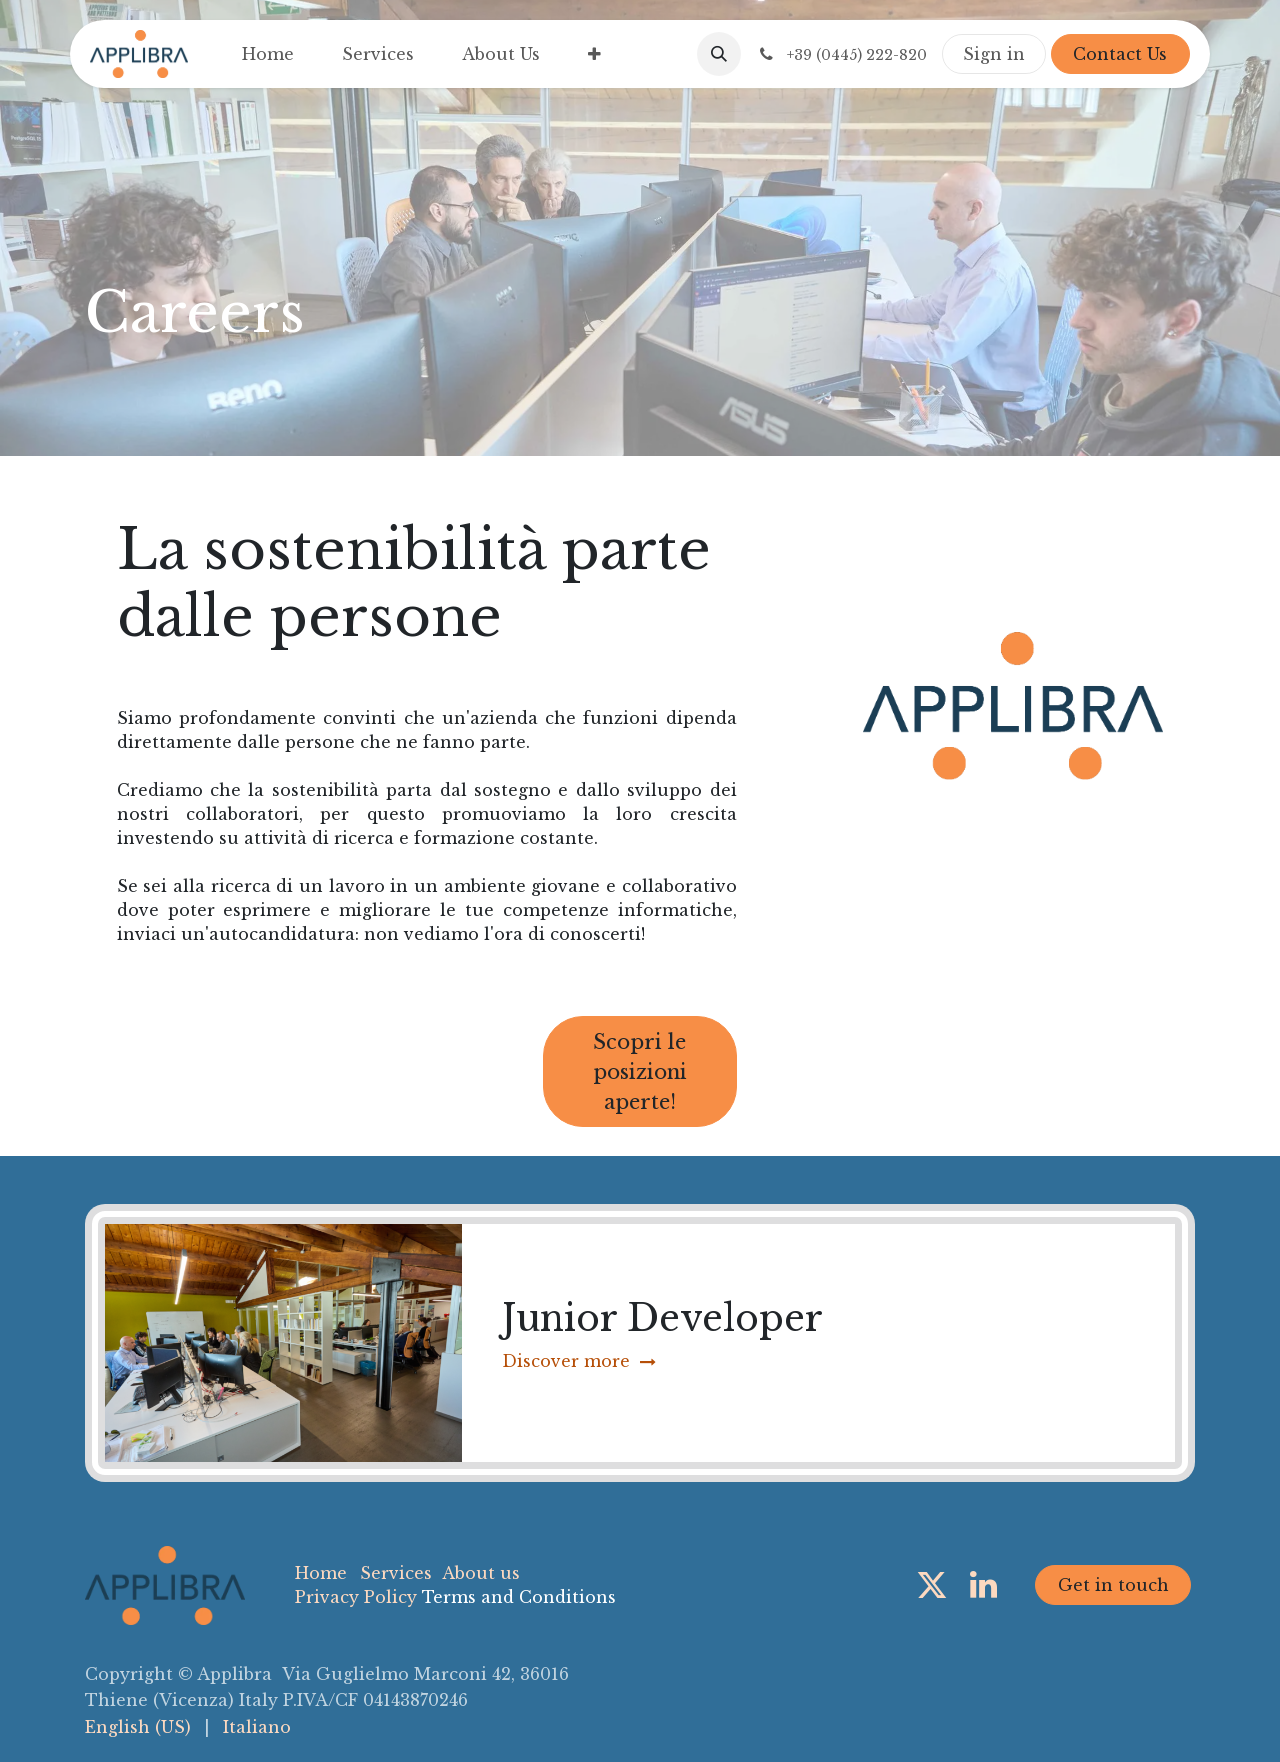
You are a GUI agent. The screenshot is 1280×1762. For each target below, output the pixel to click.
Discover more (579, 1361)
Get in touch (1113, 1585)
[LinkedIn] (983, 1585)
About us (481, 1573)
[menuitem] (268, 54)
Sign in (994, 54)
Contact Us (1120, 54)
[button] (719, 54)
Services (396, 1573)
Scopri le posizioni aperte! (640, 1072)
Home (321, 1573)
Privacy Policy (356, 1597)
